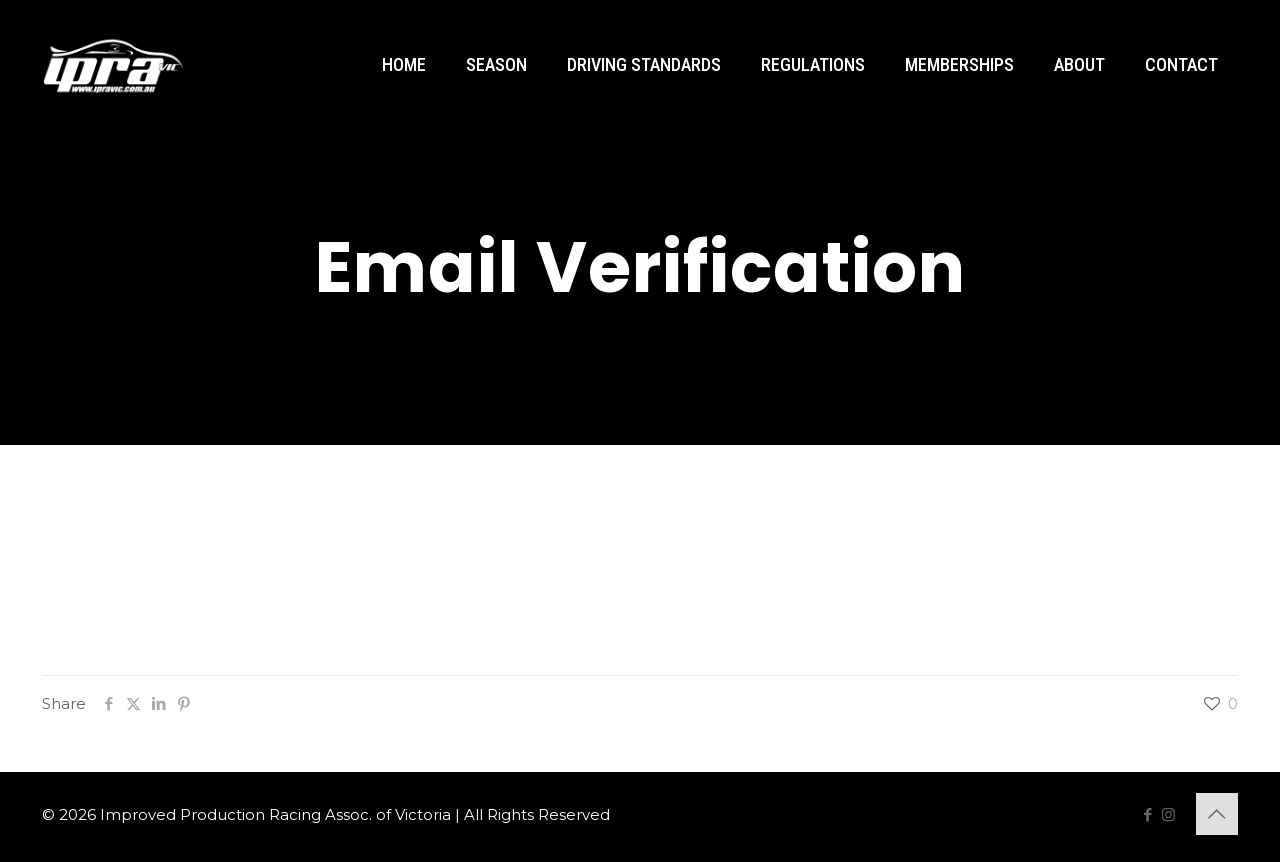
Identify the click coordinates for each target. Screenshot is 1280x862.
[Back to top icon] (1217, 814)
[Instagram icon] (1168, 814)
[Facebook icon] (1147, 814)
